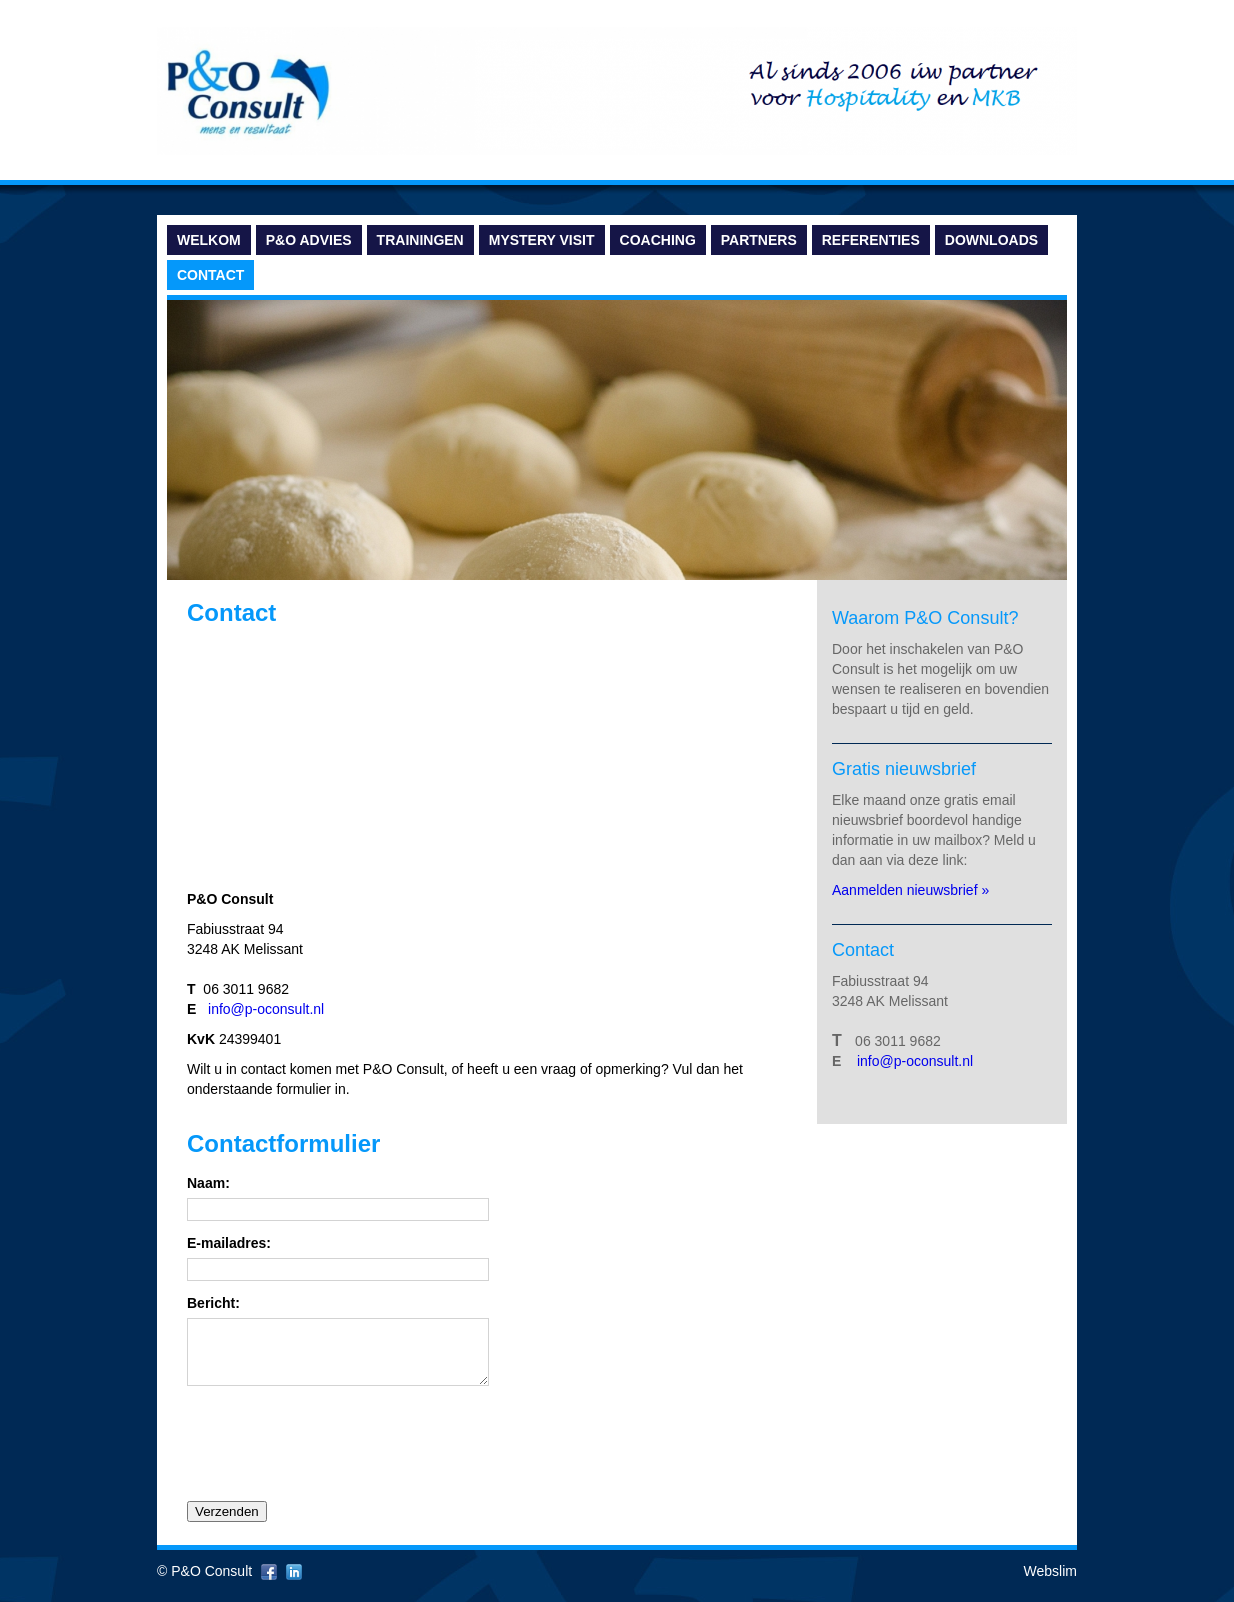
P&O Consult (211, 1583)
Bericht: (213, 1303)
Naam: (208, 1183)
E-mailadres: (229, 1243)
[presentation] (339, 1454)
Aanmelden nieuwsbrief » (912, 890)
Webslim (1050, 1583)
